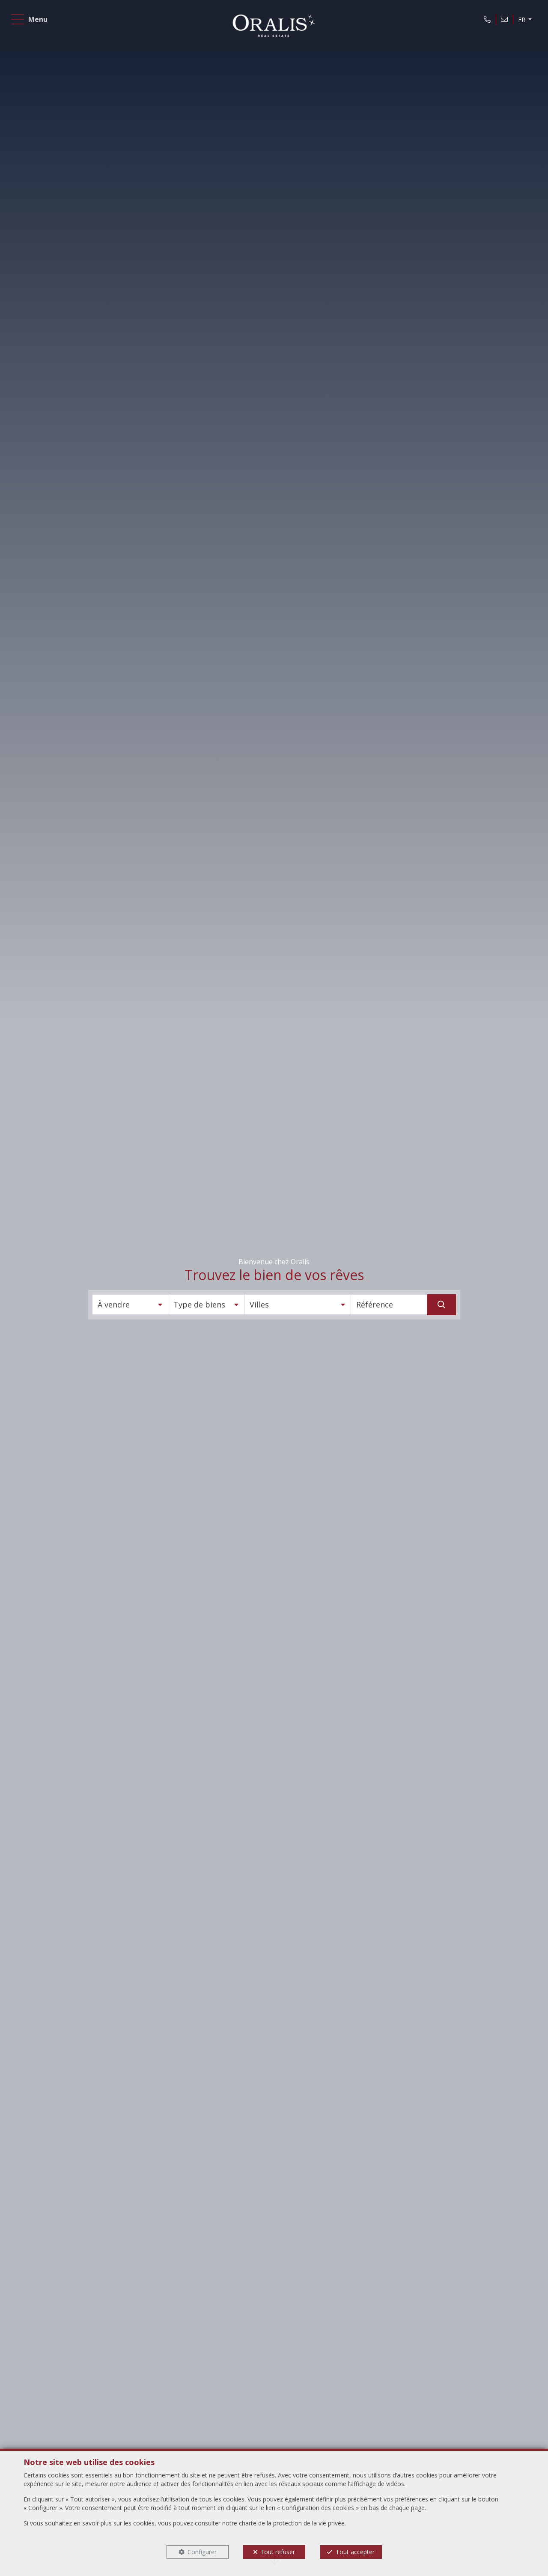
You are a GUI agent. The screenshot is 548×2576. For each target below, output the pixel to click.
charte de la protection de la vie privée (292, 2523)
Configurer (202, 2552)
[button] (130, 1304)
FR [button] (518, 23)
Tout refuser (277, 2552)
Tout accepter (355, 2552)
